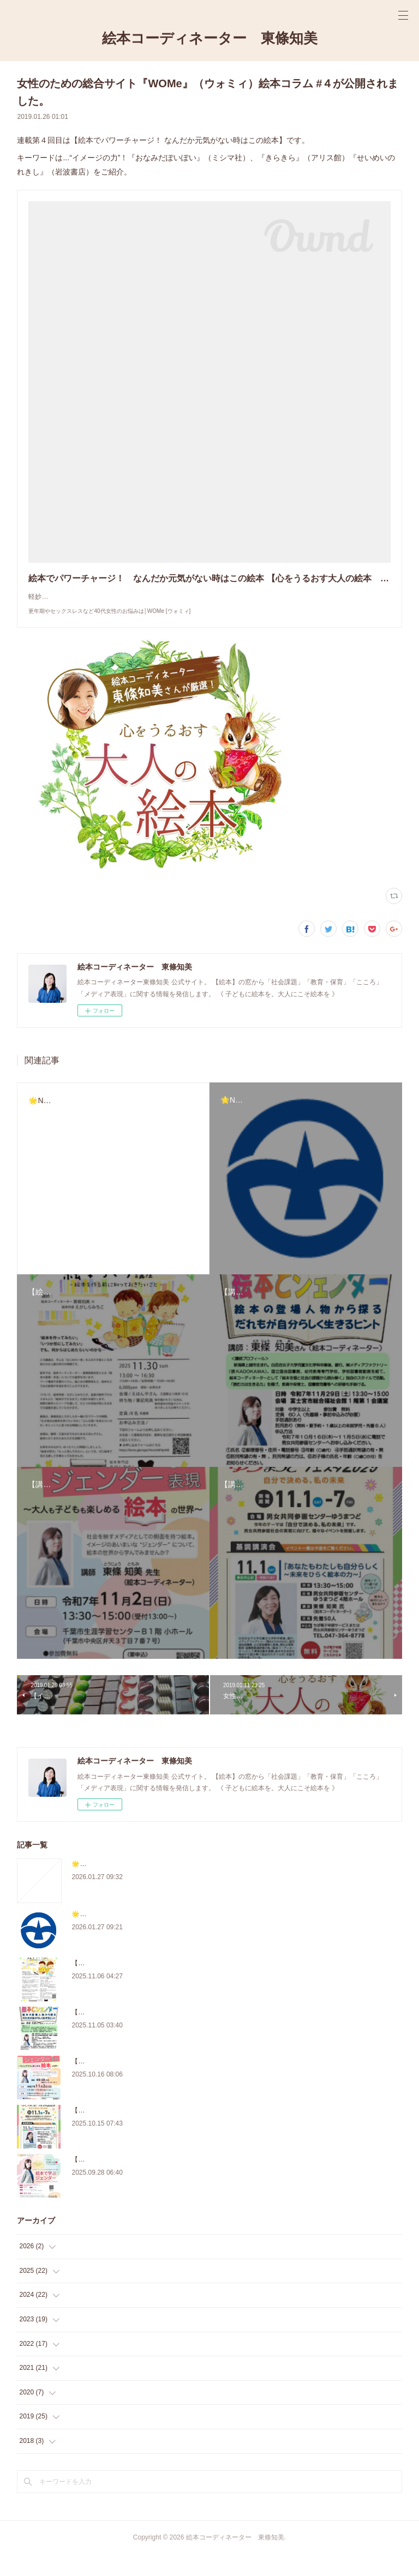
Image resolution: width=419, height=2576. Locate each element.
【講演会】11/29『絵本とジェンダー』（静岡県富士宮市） (158, 2034)
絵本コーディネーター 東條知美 (210, 38)
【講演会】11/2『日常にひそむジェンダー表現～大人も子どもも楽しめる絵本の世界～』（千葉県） (218, 2083)
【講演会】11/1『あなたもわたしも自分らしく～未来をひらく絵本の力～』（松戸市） (198, 2132)
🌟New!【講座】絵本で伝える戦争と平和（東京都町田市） (158, 1936)
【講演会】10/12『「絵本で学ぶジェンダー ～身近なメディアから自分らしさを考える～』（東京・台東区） (233, 2181)
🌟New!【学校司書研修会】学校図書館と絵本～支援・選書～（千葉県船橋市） (187, 1885)
